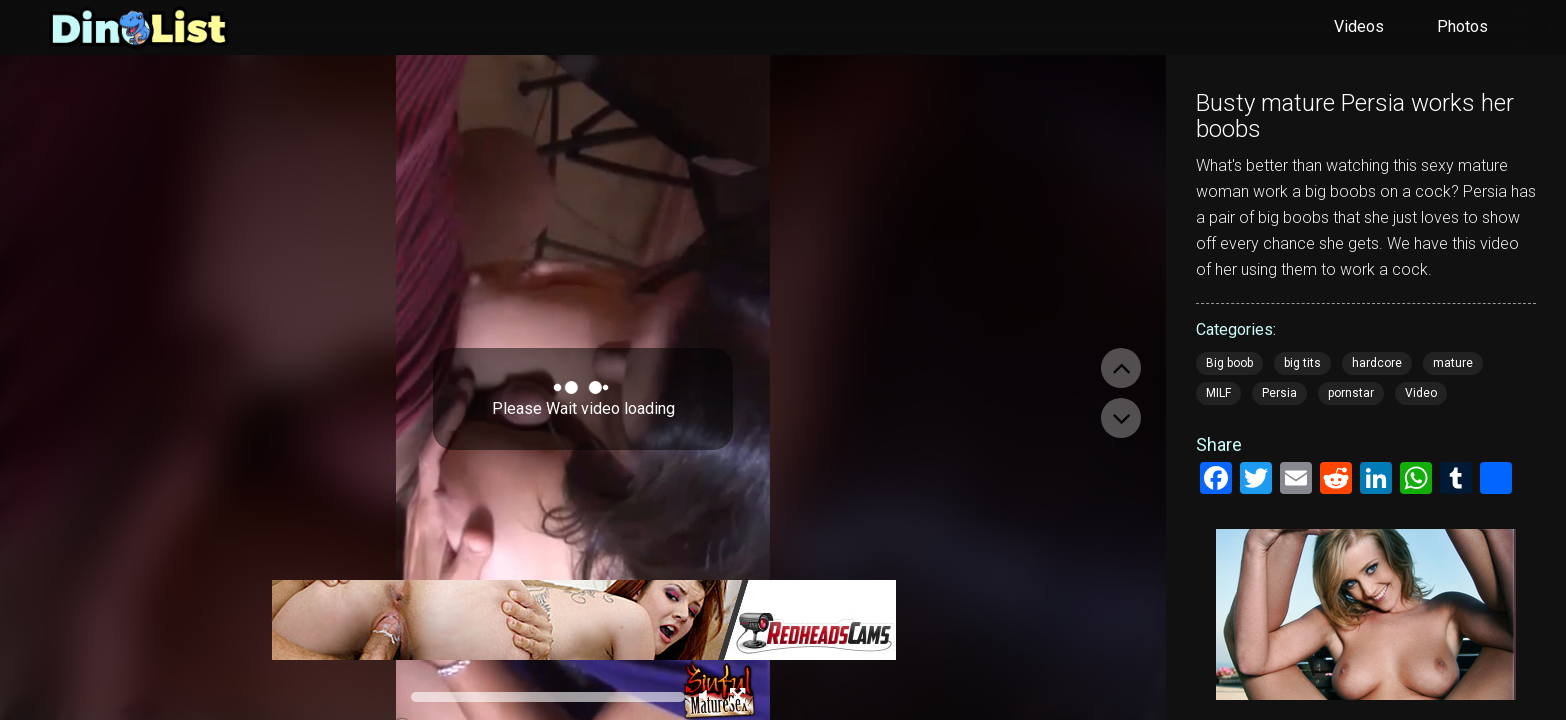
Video (1421, 393)
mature (1453, 363)
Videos (1359, 26)
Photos (1462, 26)
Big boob (1229, 363)
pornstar (1351, 393)
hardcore (1377, 363)
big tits (1302, 363)
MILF (1218, 393)
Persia (1279, 393)
